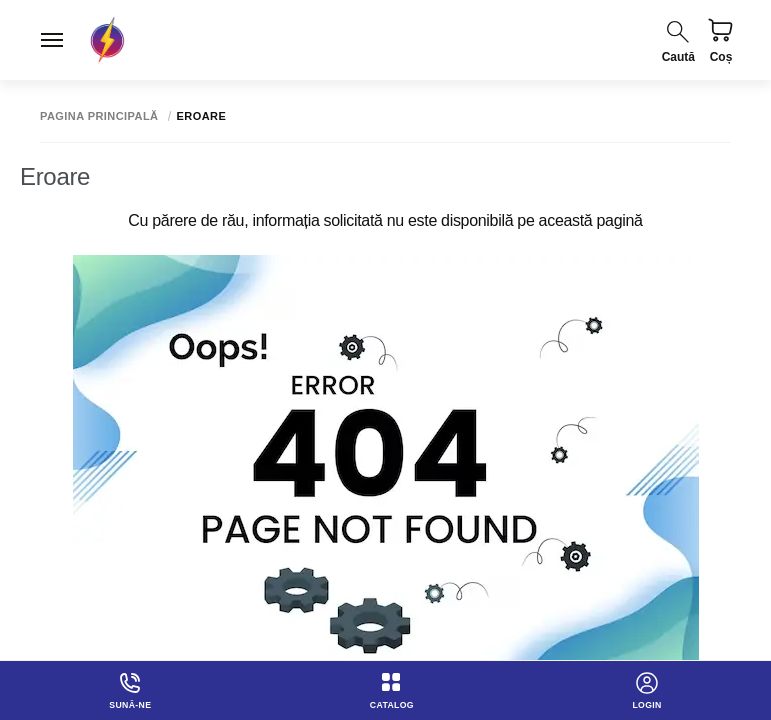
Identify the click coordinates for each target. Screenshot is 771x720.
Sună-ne (130, 689)
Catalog (392, 689)
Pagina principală (99, 116)
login (648, 689)
